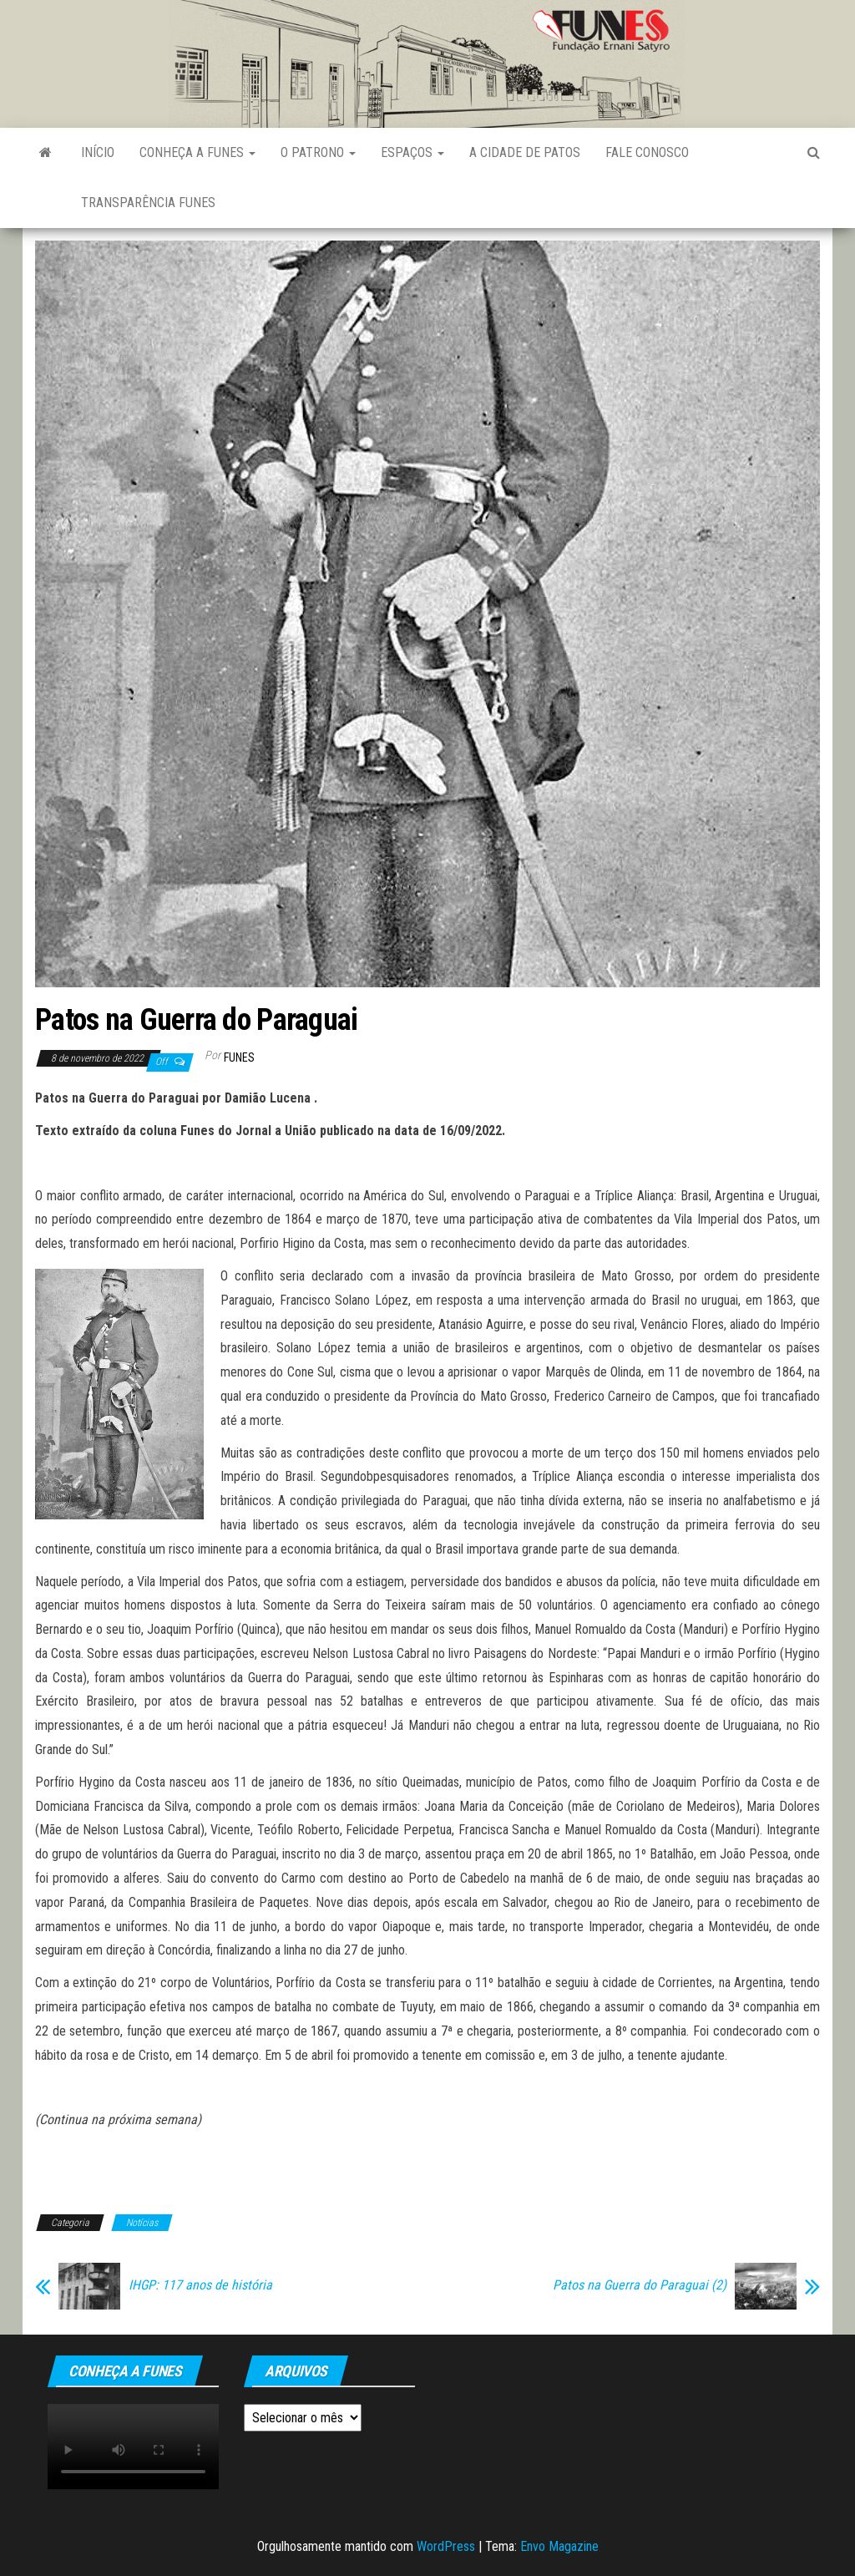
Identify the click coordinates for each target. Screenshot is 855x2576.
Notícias (142, 2223)
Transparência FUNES (148, 202)
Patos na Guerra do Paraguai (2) (639, 2285)
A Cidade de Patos (524, 152)
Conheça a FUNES (197, 152)
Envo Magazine (559, 2546)
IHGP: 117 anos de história (200, 2285)
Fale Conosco (647, 152)
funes (239, 1057)
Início (97, 152)
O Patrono (318, 152)
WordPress (446, 2546)
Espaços (412, 152)
